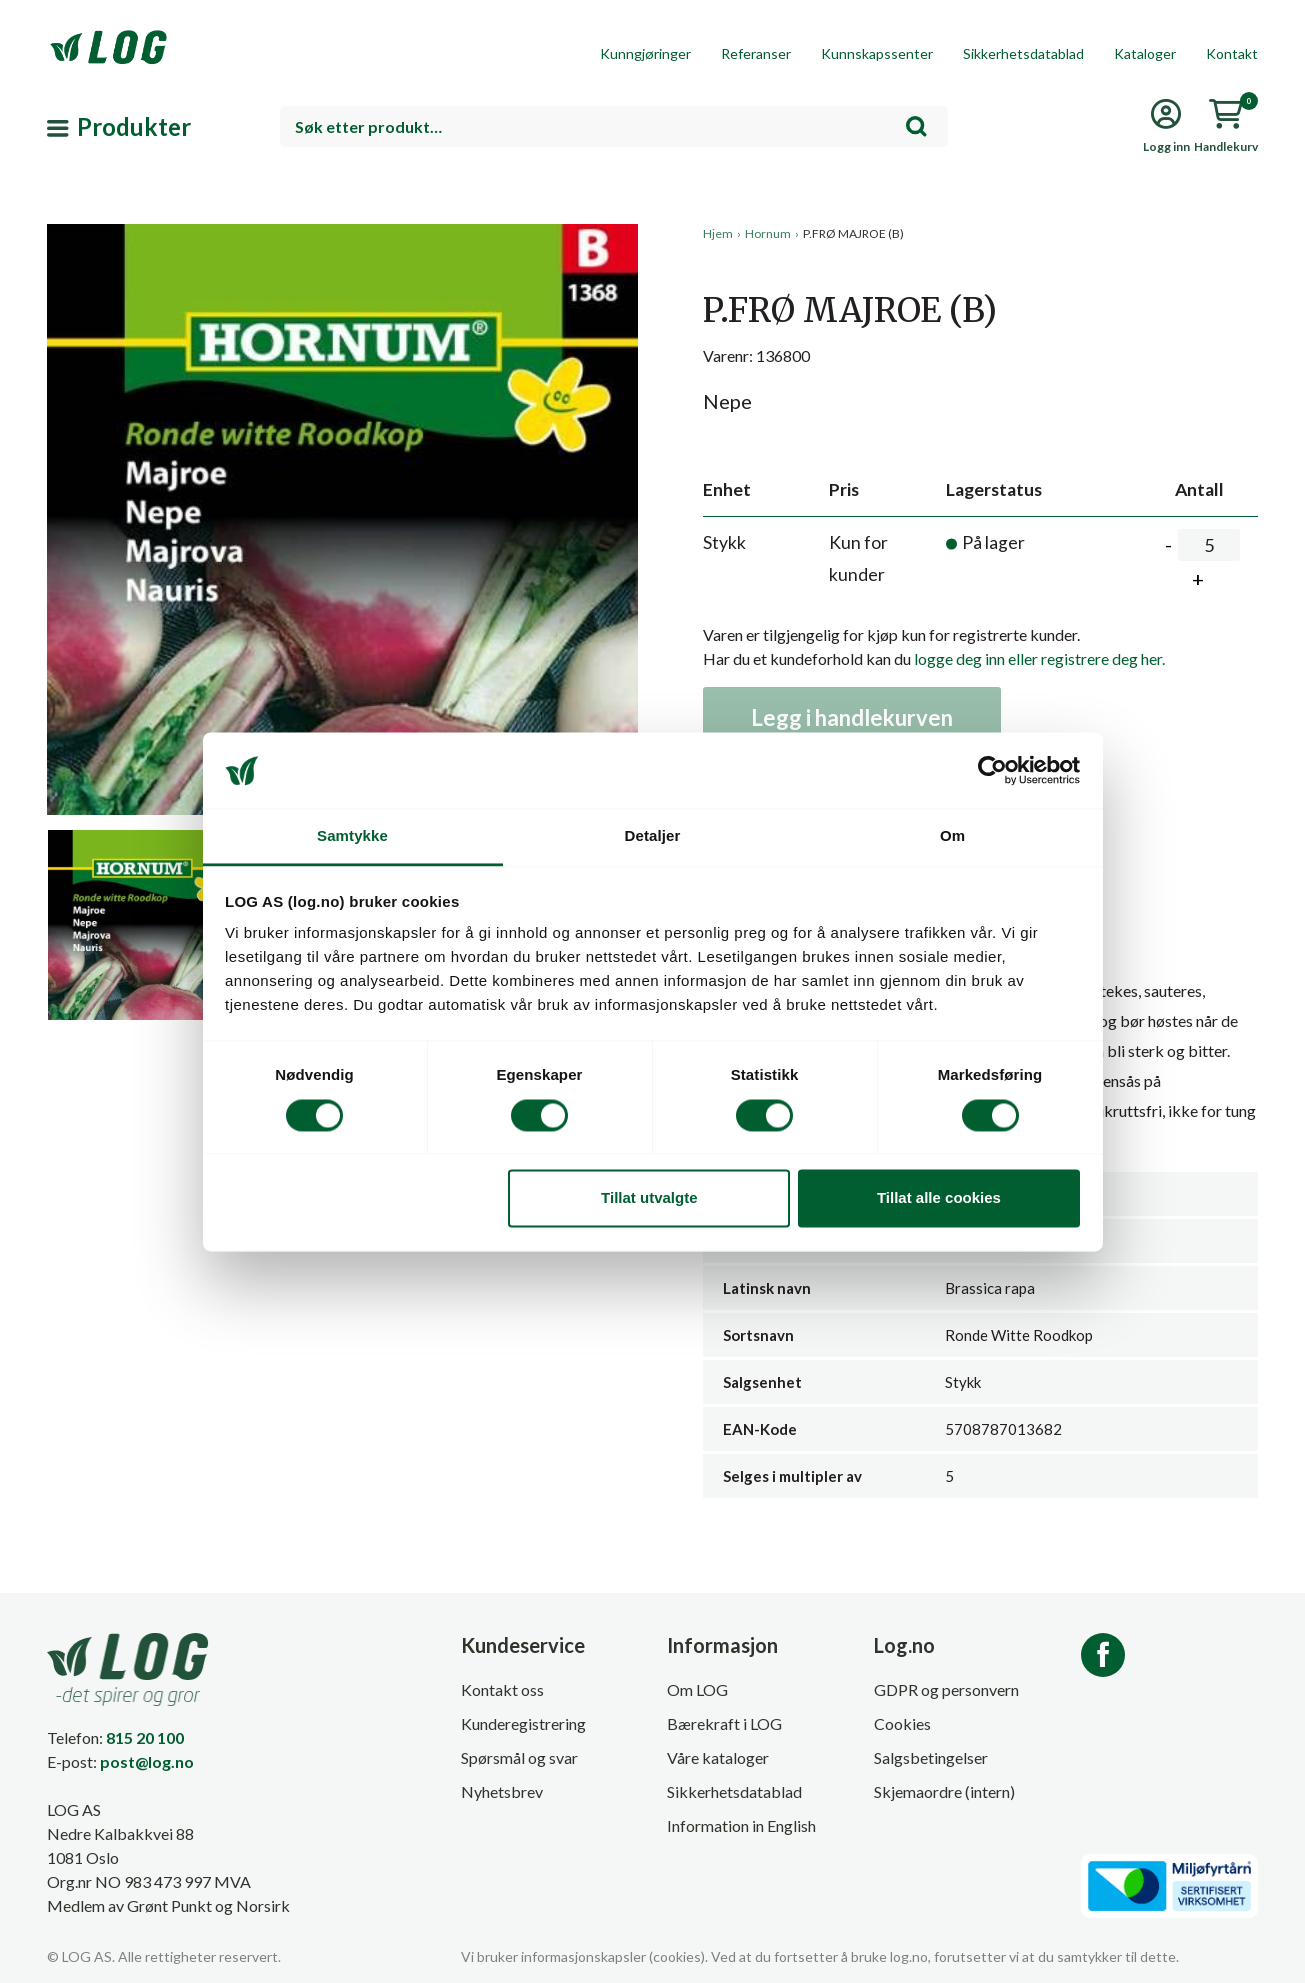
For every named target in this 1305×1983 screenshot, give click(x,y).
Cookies (902, 1723)
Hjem (718, 233)
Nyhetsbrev (502, 1791)
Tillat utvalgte (649, 1198)
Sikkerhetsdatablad (1023, 53)
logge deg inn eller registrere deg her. (1039, 658)
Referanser (756, 53)
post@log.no (147, 1761)
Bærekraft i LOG (724, 1723)
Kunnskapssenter (877, 53)
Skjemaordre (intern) (944, 1791)
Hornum (768, 233)
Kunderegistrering (523, 1723)
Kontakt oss (502, 1689)
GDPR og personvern (946, 1689)
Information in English (741, 1825)
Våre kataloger (718, 1757)
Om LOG (697, 1689)
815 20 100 (145, 1737)
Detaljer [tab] (653, 836)
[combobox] (614, 126)
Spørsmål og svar (519, 1757)
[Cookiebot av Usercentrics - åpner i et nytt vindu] (992, 770)
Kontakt (1232, 53)
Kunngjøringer (645, 53)
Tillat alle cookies (939, 1198)
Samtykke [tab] (352, 836)
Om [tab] (952, 836)
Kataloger (1145, 53)
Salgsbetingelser (931, 1757)
